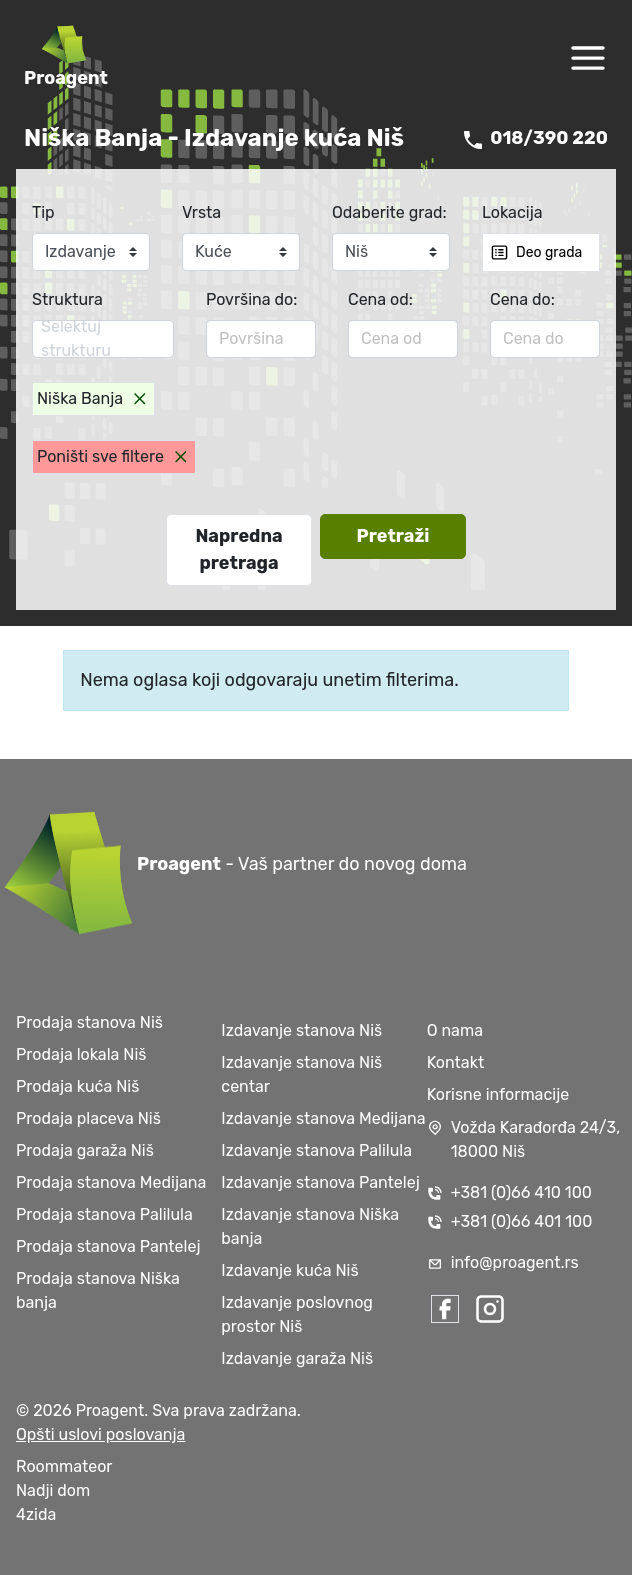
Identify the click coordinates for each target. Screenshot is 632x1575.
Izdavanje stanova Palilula (316, 1150)
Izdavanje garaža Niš (297, 1358)
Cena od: (380, 299)
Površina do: (251, 299)
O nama (455, 1030)
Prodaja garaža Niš (85, 1150)
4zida (36, 1514)
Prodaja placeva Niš (88, 1118)
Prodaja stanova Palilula (104, 1214)
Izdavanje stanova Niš (301, 1030)
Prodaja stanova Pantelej (108, 1246)
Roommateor (64, 1466)
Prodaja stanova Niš (89, 1022)
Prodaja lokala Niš (81, 1054)
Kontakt (456, 1062)
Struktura (67, 299)
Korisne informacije (498, 1094)
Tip (43, 212)
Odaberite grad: (389, 212)
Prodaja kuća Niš (77, 1086)
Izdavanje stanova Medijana (323, 1118)
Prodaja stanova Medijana (111, 1182)
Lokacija (512, 212)
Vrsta (201, 212)
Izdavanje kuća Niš (289, 1270)
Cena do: (522, 299)
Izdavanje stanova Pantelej (320, 1182)
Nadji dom (53, 1490)
